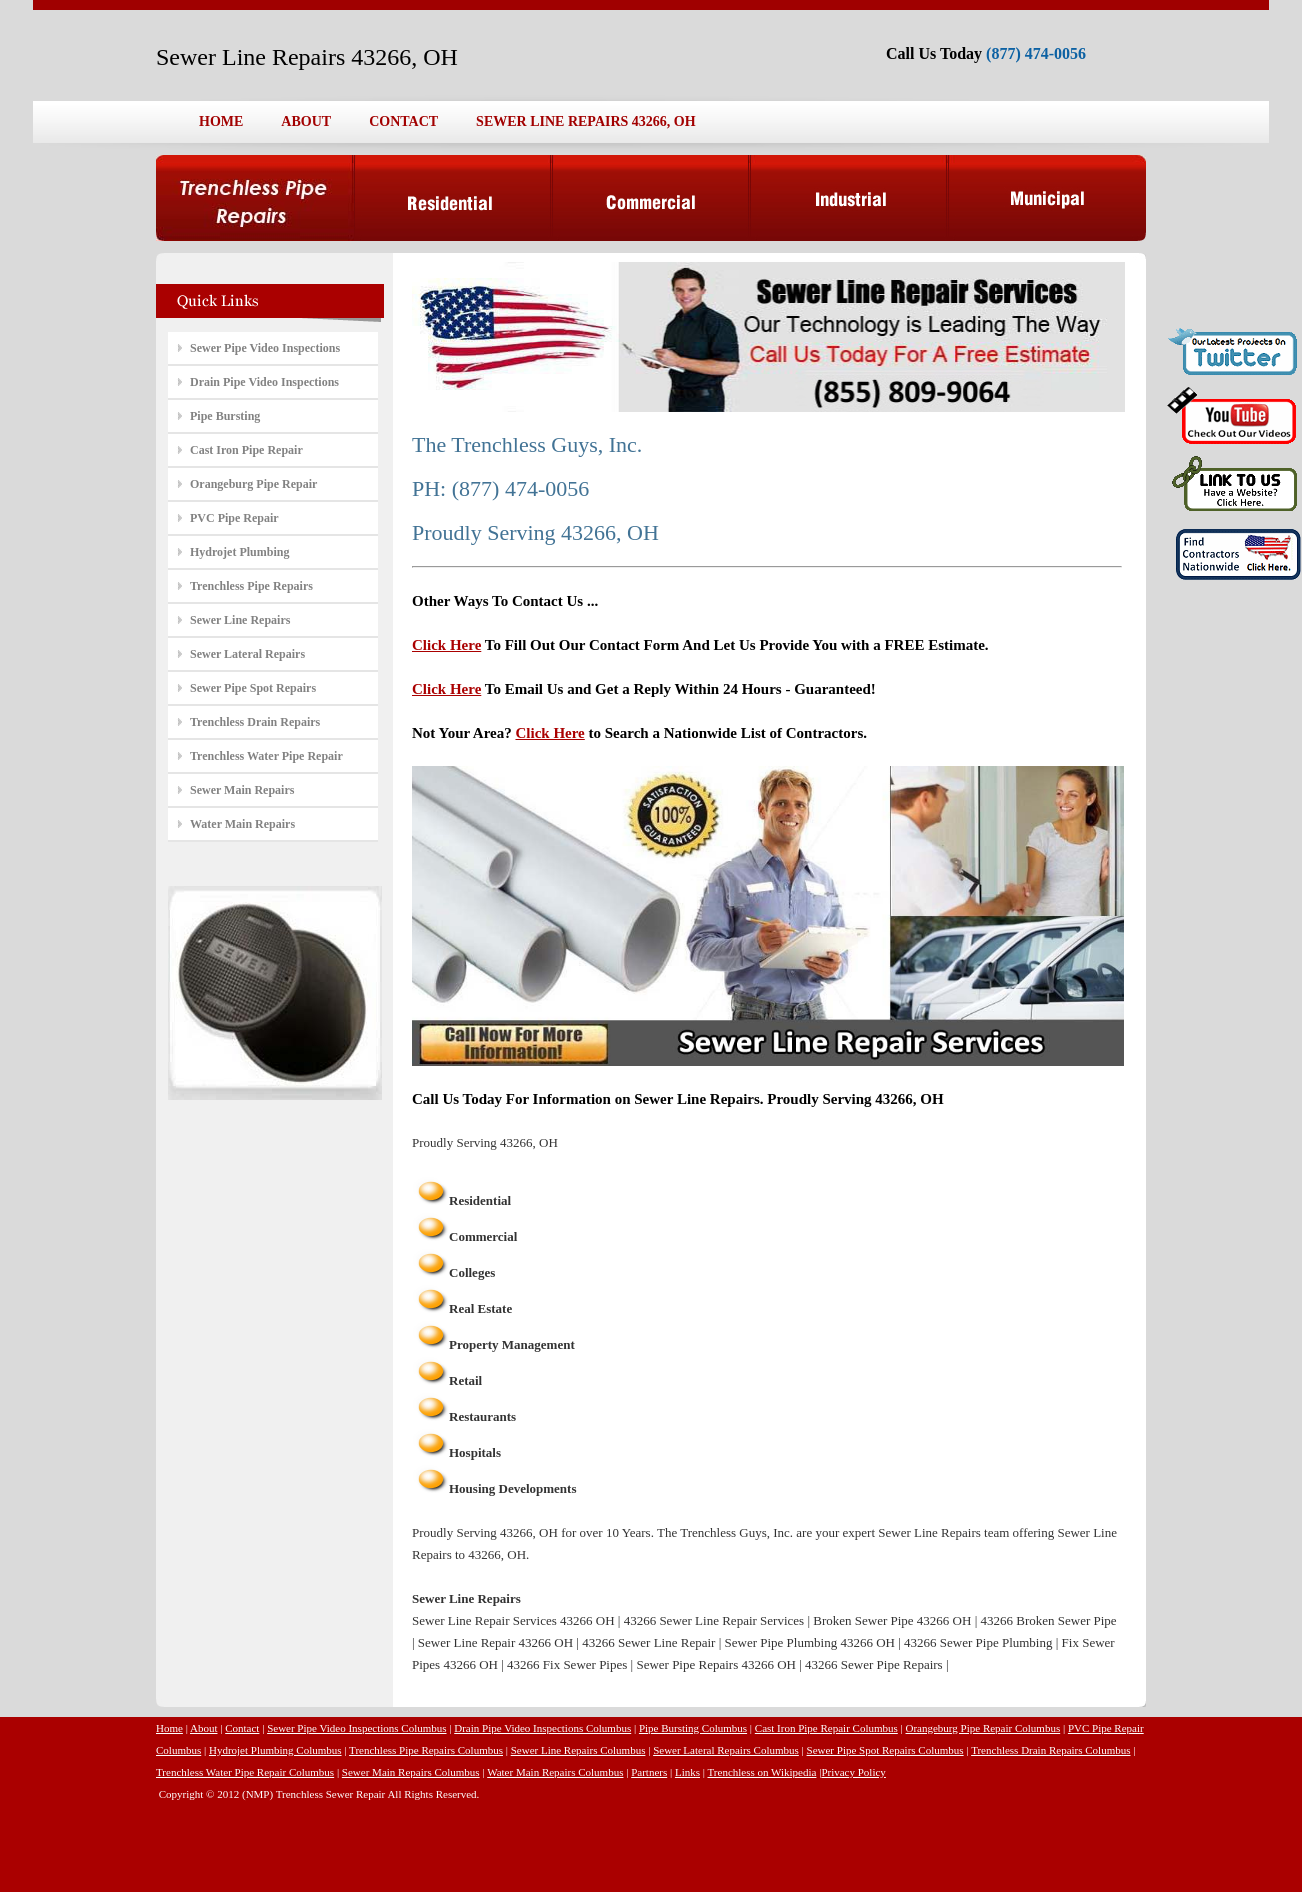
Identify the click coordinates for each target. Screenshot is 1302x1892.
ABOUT (306, 121)
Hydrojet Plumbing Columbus (275, 1750)
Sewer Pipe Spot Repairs (253, 688)
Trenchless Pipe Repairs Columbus (426, 1750)
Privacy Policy (853, 1772)
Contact (242, 1728)
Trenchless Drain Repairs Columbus (1050, 1750)
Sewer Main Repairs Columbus (411, 1772)
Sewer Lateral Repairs (247, 654)
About (204, 1728)
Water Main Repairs (242, 824)
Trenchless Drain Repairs (255, 722)
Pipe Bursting (225, 416)
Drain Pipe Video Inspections (264, 382)
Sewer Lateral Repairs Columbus (726, 1750)
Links (687, 1772)
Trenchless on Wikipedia (762, 1772)
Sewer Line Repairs (240, 620)
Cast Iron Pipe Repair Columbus (826, 1728)
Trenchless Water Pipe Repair (266, 756)
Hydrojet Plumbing (239, 552)
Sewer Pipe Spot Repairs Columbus (885, 1750)
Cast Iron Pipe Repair (246, 450)
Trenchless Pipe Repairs (251, 586)
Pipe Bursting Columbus (693, 1728)
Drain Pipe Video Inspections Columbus (542, 1728)
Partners (649, 1772)
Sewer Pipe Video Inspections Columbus (356, 1728)
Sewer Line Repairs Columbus (578, 1750)
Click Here (446, 645)
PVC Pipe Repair (234, 518)
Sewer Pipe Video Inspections (265, 348)
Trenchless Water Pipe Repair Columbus (245, 1772)
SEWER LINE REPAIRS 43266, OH (586, 121)
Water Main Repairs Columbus (555, 1772)
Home (169, 1728)
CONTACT (403, 121)
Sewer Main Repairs (242, 790)
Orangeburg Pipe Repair (253, 484)
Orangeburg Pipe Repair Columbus (983, 1728)
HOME (221, 121)
